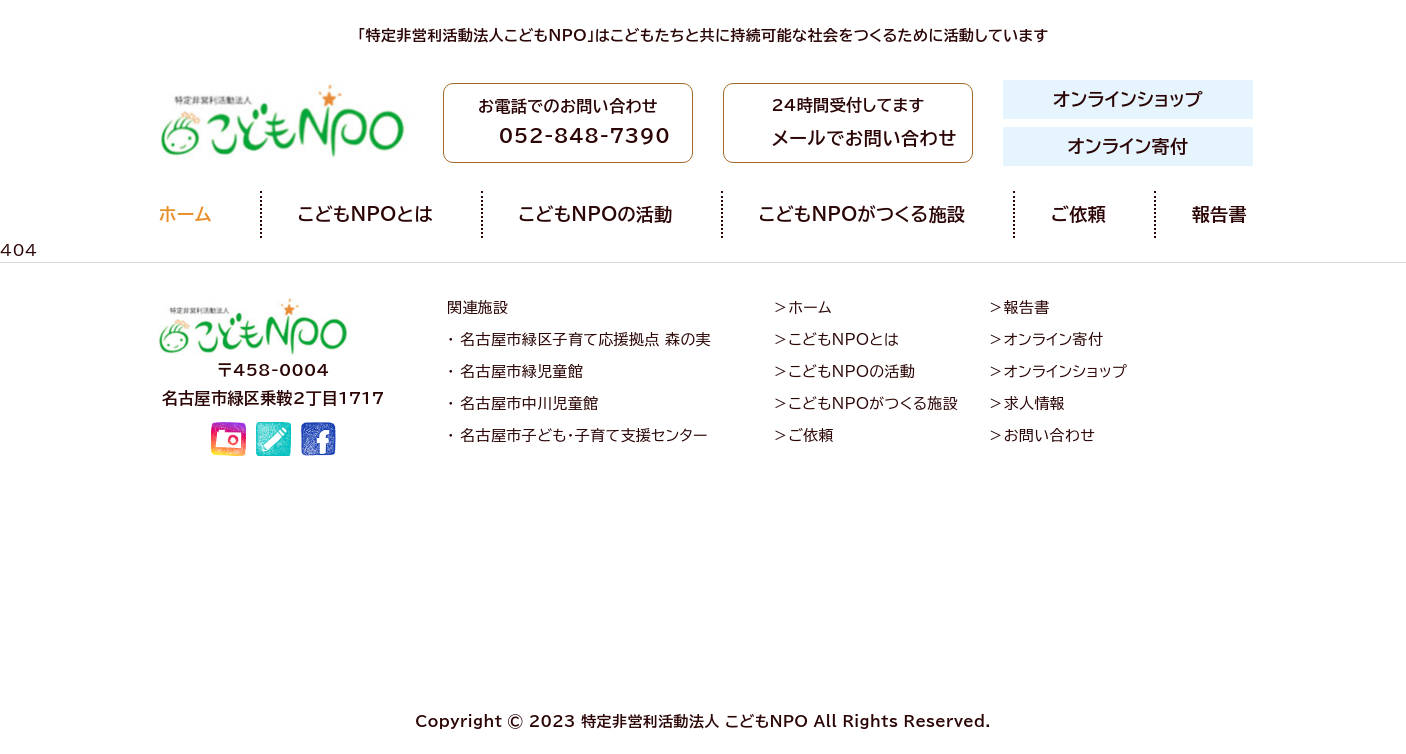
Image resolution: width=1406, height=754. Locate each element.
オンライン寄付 (1128, 146)
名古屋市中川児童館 (529, 403)
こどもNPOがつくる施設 (862, 214)
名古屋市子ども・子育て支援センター (584, 435)
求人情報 (1035, 403)
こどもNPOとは (365, 214)
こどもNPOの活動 (596, 214)
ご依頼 (1078, 214)
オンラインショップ (1128, 99)
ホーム (185, 214)
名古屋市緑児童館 (521, 371)
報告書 (1219, 214)
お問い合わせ (1049, 435)
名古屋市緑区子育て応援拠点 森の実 (585, 339)
